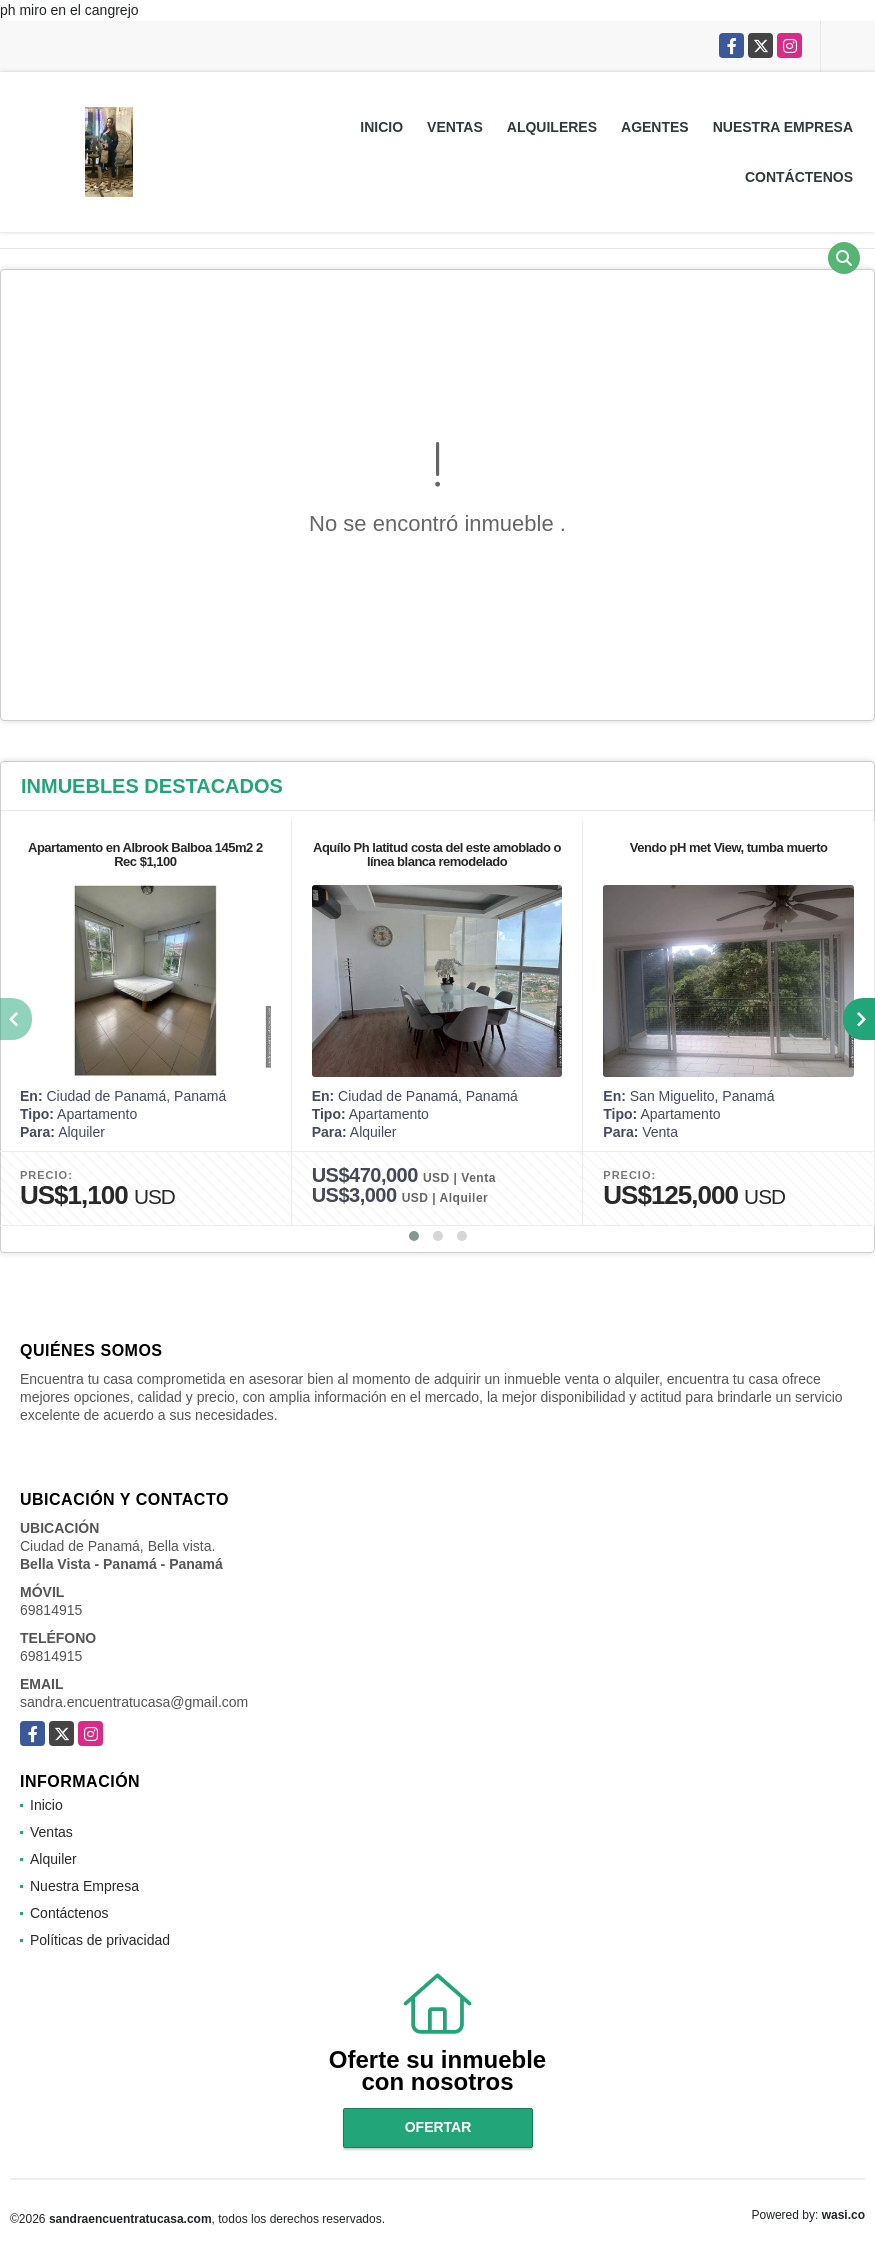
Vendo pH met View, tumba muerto (729, 847)
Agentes (655, 127)
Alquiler (53, 1859)
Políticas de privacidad (100, 1940)
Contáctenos (799, 177)
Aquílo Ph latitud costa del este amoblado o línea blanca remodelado (437, 854)
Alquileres (552, 127)
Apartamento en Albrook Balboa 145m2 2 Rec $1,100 (145, 854)
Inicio (381, 127)
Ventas (455, 127)
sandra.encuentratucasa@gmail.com (134, 1702)
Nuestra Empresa (783, 127)
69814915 (51, 1610)
